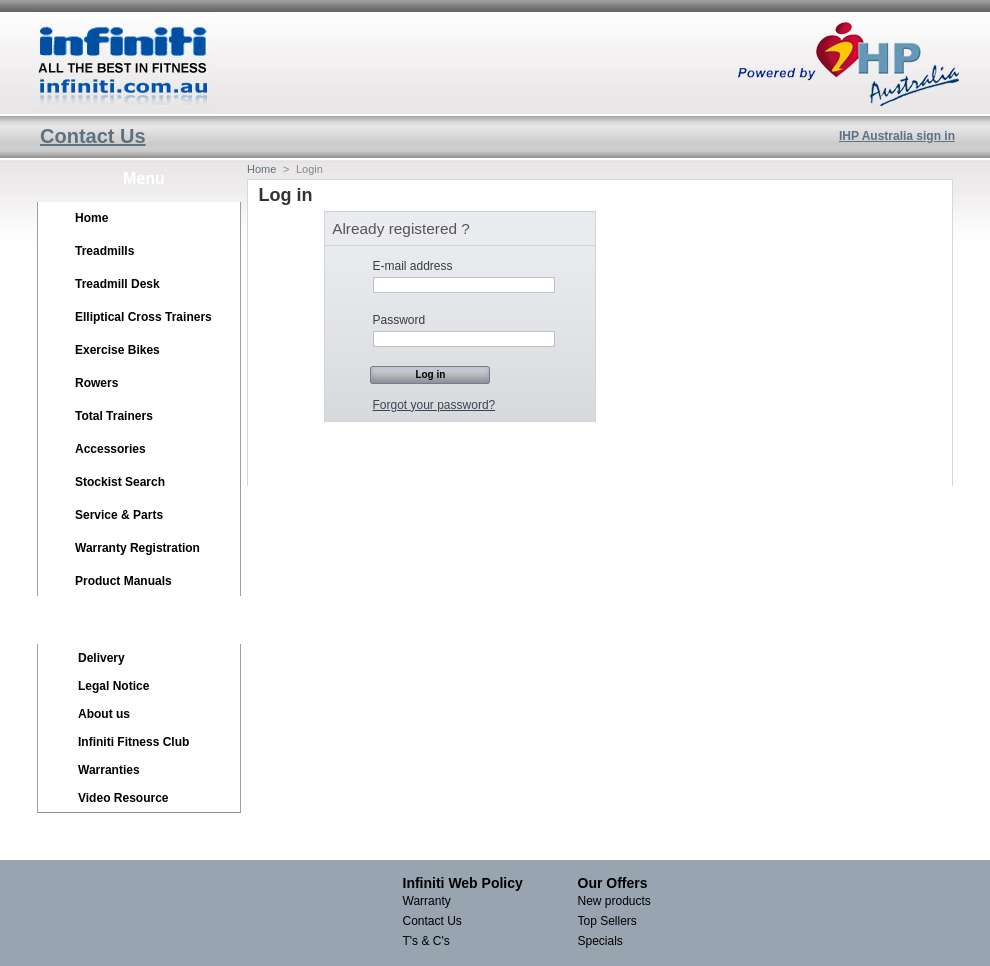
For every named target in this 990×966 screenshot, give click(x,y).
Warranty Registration (137, 548)
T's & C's (426, 941)
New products (614, 901)
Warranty (427, 901)
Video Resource (123, 798)
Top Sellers (607, 921)
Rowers (96, 383)
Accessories (110, 449)
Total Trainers (114, 416)
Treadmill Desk (117, 284)
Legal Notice (113, 686)
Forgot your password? (434, 405)
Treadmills (104, 251)
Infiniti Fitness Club (133, 742)
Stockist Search (120, 482)
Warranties (109, 770)
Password (399, 320)
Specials (600, 941)
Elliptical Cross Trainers (143, 317)
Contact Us (93, 136)
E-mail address (413, 266)
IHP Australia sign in (897, 136)
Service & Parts (119, 515)
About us (104, 714)
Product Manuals (123, 581)
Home (91, 218)
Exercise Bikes (117, 350)
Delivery (101, 658)
